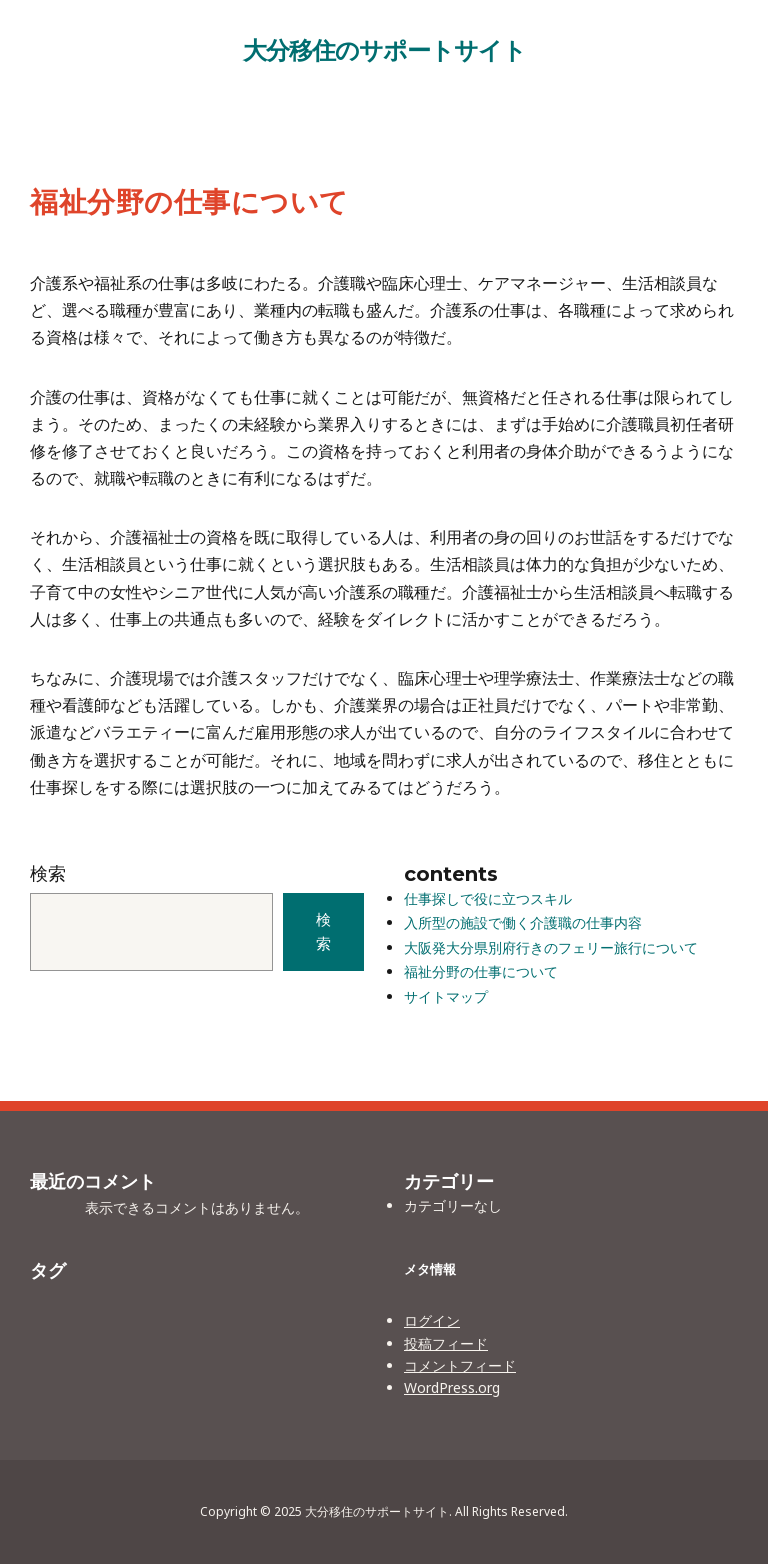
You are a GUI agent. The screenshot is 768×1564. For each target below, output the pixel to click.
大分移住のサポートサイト (384, 49)
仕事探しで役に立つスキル (488, 898)
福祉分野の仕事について (481, 971)
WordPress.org (452, 1387)
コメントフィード (460, 1365)
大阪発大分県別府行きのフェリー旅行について (551, 947)
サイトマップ (446, 996)
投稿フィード (446, 1343)
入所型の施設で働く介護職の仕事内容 (523, 922)
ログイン (432, 1320)
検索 (48, 873)
